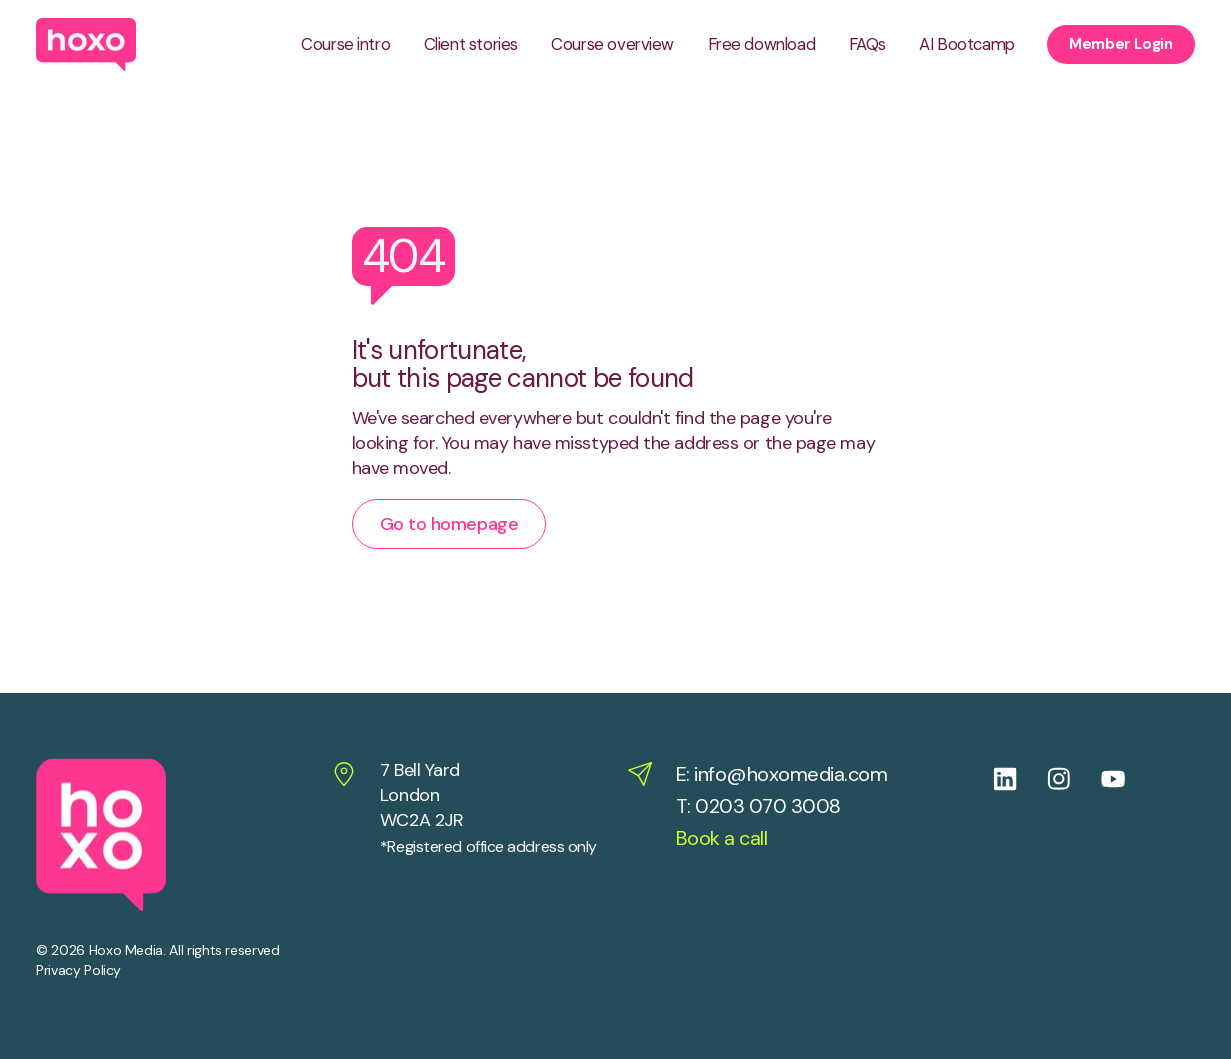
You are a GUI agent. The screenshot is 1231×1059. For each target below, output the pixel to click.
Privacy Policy (78, 970)
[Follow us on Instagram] (1074, 779)
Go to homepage (449, 524)
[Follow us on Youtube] (1128, 779)
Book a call (722, 838)
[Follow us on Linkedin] (1020, 779)
